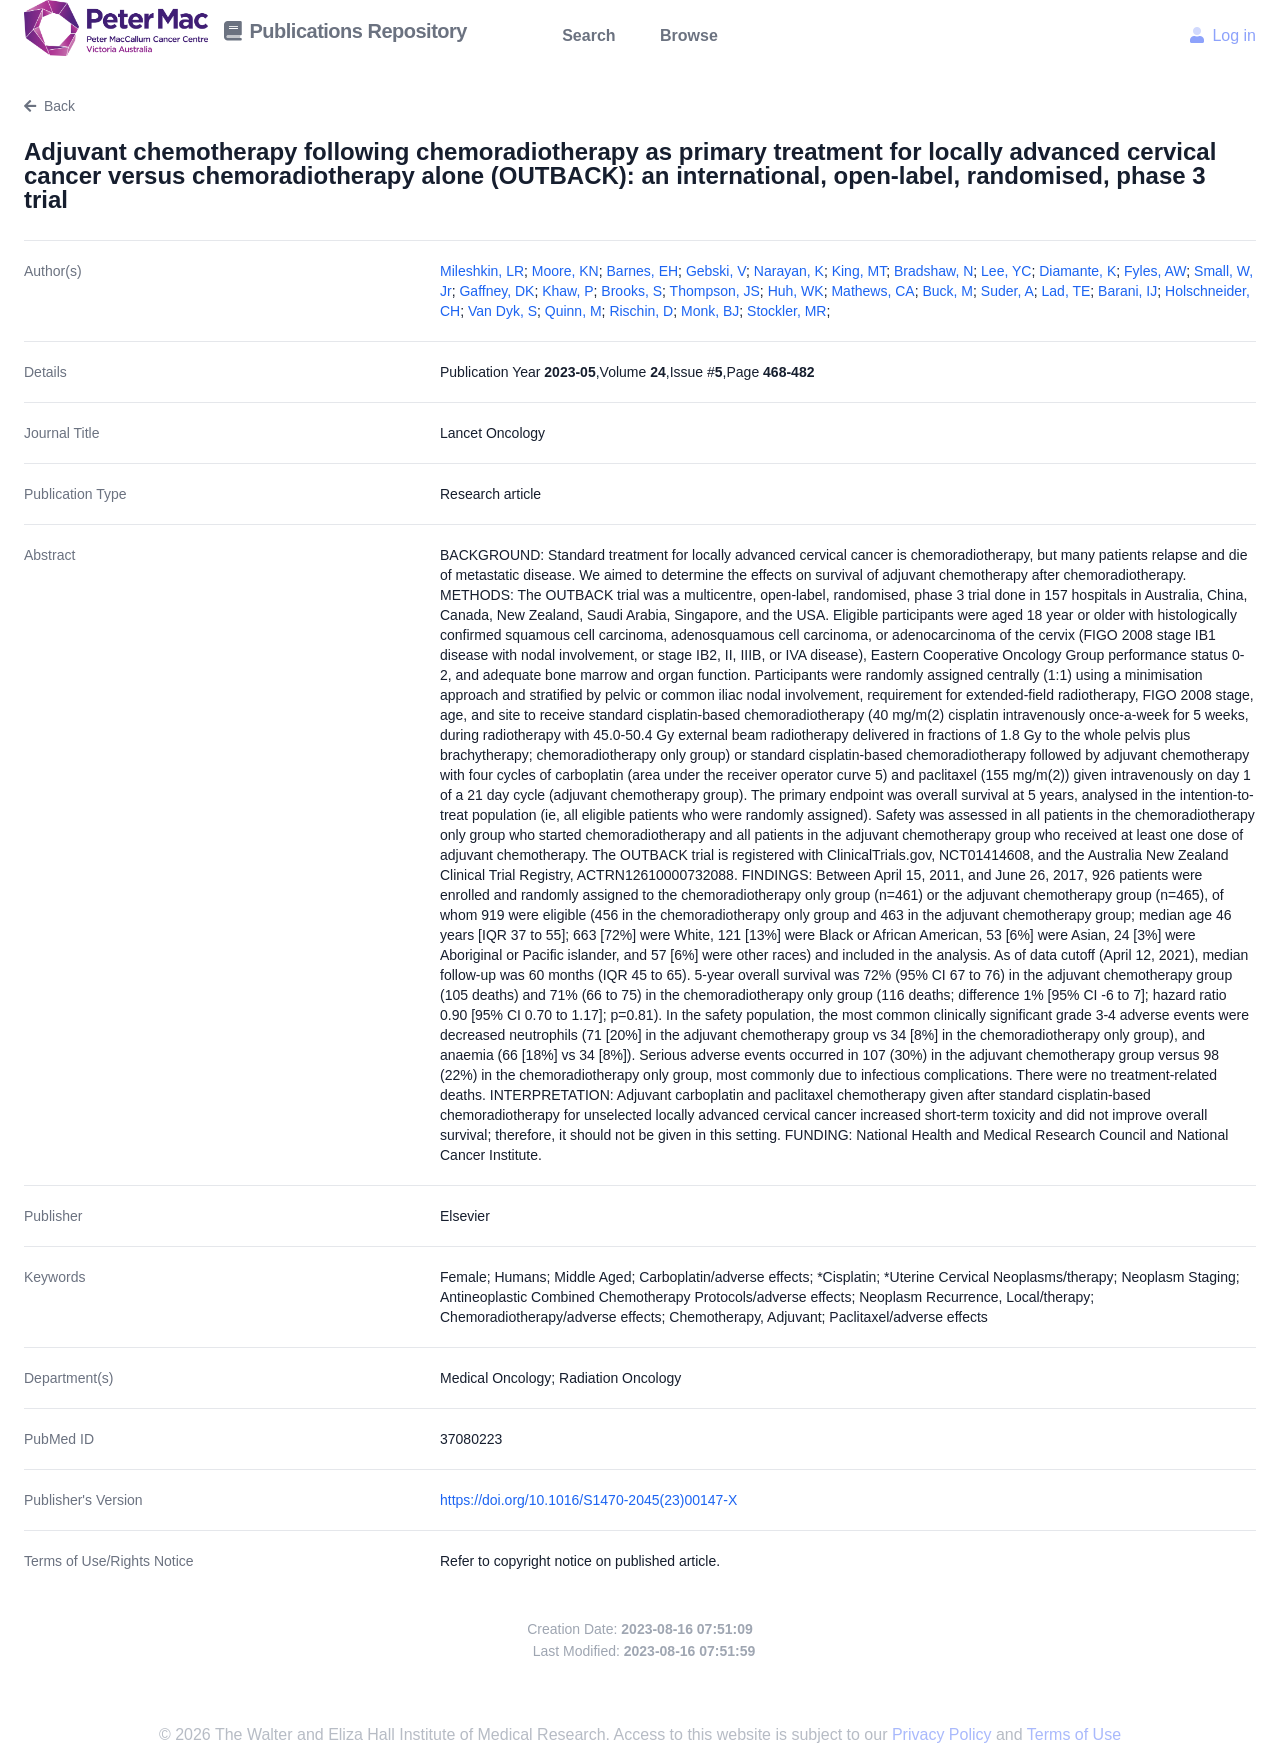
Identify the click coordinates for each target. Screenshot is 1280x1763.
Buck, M (947, 291)
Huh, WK (796, 291)
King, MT (859, 271)
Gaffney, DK (496, 291)
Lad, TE (1066, 291)
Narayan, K (789, 271)
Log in (1223, 35)
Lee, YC (1006, 271)
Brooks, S (631, 291)
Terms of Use (1074, 1734)
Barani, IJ (1127, 291)
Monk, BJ (710, 311)
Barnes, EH (643, 271)
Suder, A (1007, 291)
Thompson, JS (715, 291)
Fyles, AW (1155, 271)
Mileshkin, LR (482, 271)
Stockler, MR (786, 311)
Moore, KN (565, 271)
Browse (689, 35)
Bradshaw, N (933, 271)
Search (588, 35)
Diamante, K (1077, 271)
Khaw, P (567, 291)
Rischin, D (641, 311)
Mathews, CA (872, 291)
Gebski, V (716, 271)
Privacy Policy (944, 1734)
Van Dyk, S (502, 311)
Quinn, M (573, 311)
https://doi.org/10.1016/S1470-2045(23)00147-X (588, 1500)
